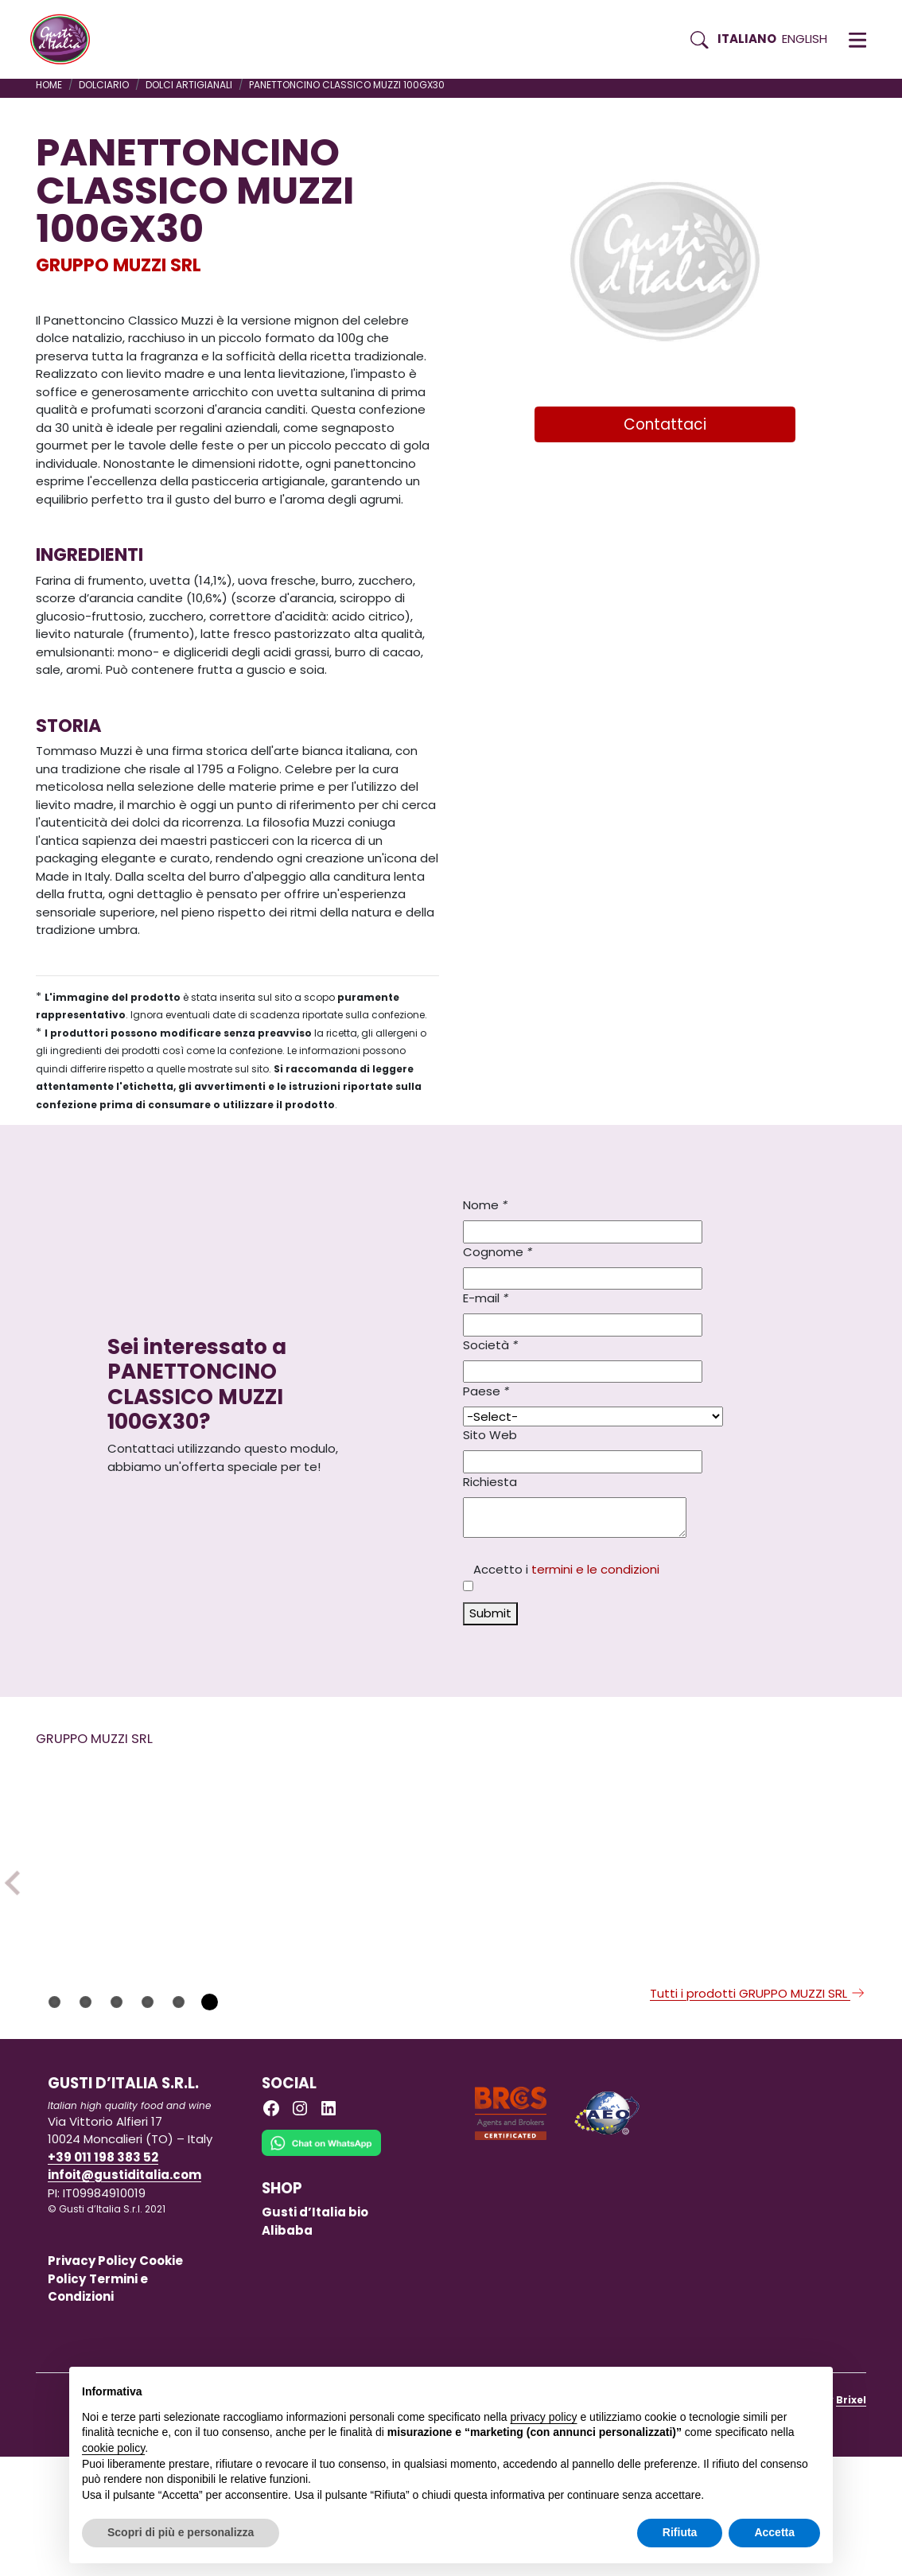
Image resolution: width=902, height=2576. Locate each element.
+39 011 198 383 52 (103, 2276)
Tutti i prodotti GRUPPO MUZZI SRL (758, 2112)
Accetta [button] (774, 2532)
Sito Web (490, 1434)
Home (49, 84)
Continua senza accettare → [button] (746, 2387)
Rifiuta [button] (680, 2532)
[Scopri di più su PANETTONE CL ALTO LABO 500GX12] (134, 1879)
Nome (485, 1205)
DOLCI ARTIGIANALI (189, 84)
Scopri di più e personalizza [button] (180, 2532)
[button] (857, 40)
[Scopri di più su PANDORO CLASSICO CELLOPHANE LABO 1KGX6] (766, 1879)
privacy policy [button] (544, 2417)
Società (490, 1345)
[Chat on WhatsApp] (321, 2273)
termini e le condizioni (595, 1569)
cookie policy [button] (113, 2448)
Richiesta (490, 1481)
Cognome (497, 1251)
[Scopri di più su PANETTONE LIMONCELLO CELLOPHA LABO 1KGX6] (556, 1879)
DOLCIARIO (104, 84)
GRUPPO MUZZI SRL (118, 265)
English (804, 38)
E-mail (485, 1298)
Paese (486, 1391)
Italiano (746, 38)
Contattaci (665, 424)
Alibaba (287, 2349)
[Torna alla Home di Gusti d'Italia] (66, 39)
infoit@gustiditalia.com (124, 2294)
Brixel (851, 2519)
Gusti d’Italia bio (315, 2331)
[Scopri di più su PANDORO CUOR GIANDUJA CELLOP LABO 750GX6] (345, 1879)
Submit (490, 1613)
